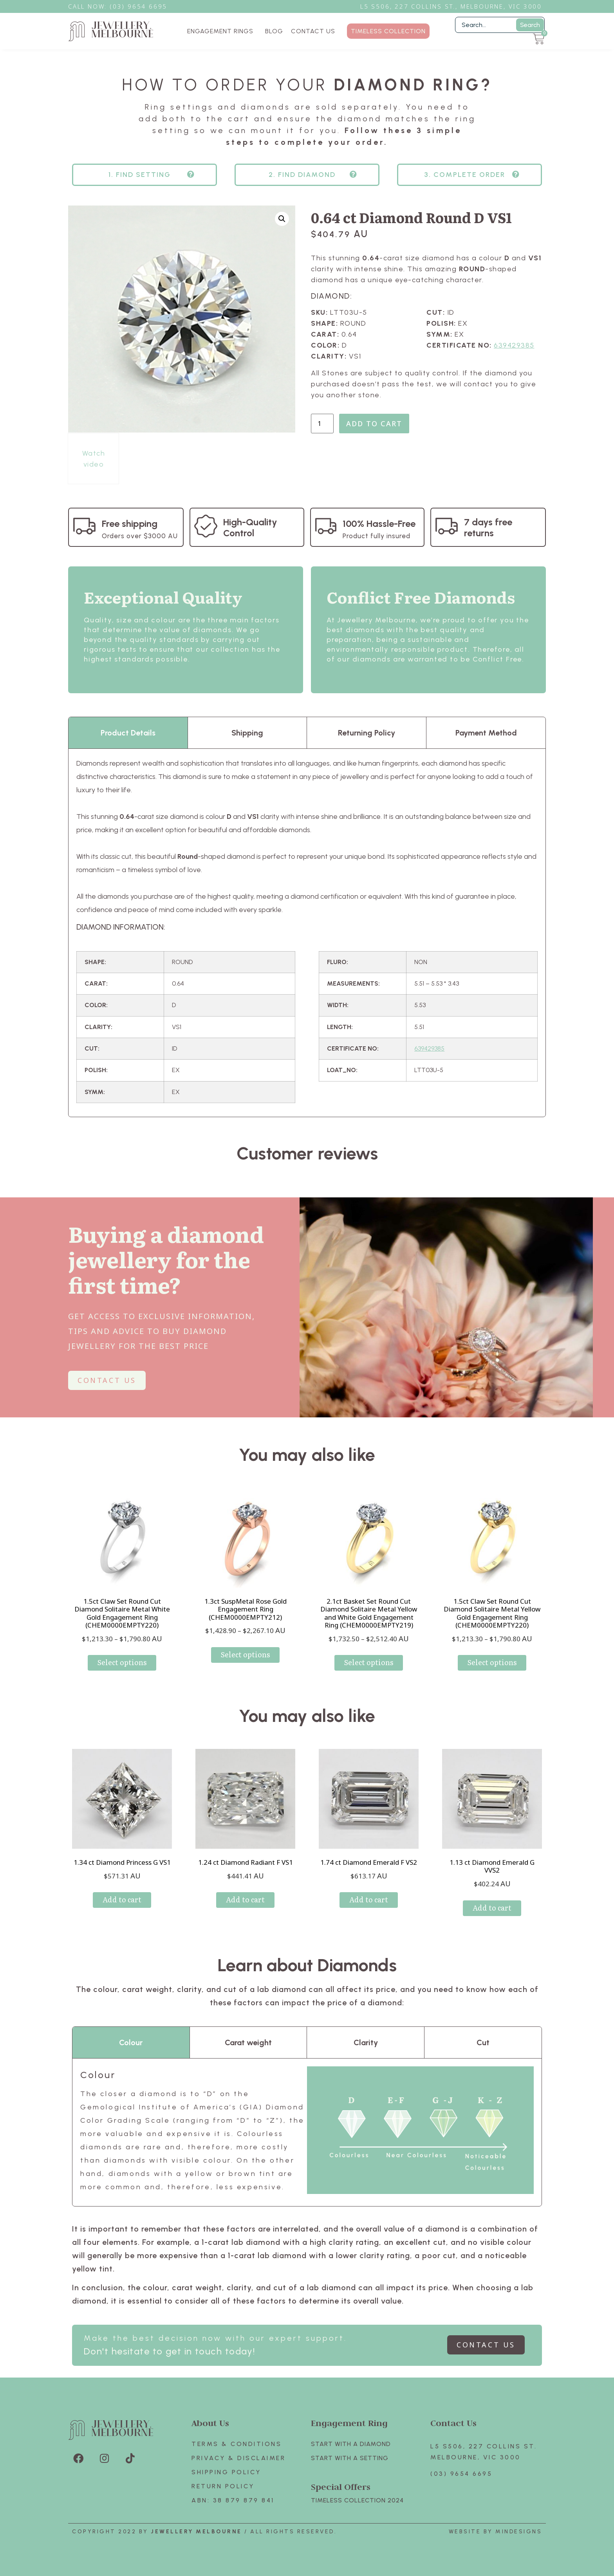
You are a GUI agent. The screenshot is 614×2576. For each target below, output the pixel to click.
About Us (210, 2422)
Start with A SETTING (349, 2458)
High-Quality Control (250, 527)
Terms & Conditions (236, 2444)
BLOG (274, 31)
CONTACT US (313, 31)
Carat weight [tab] (248, 2042)
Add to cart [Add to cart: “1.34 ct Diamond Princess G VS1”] (122, 1899)
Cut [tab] (483, 2042)
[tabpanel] (307, 932)
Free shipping (129, 523)
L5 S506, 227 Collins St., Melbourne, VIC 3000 (451, 6)
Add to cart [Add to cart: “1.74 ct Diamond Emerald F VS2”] (368, 1899)
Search (530, 25)
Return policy (223, 2486)
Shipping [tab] (247, 732)
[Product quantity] (322, 423)
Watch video (93, 459)
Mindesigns (518, 2531)
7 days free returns (488, 527)
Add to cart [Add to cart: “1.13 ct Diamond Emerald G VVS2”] (492, 1907)
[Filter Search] (500, 25)
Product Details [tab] (128, 732)
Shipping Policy (226, 2472)
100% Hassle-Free (379, 523)
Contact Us (453, 2422)
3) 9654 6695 (142, 6)
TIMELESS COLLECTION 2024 (357, 2500)
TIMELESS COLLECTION (388, 31)
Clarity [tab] (366, 2042)
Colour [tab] (131, 2042)
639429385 (514, 345)
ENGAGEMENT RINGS (222, 31)
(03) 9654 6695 (461, 2473)
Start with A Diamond (351, 2444)
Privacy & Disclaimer (238, 2458)
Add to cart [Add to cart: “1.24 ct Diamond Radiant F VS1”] (245, 1899)
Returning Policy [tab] (366, 732)
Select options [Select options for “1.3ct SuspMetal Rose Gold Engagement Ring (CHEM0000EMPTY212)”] (245, 1654)
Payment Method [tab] (486, 732)
